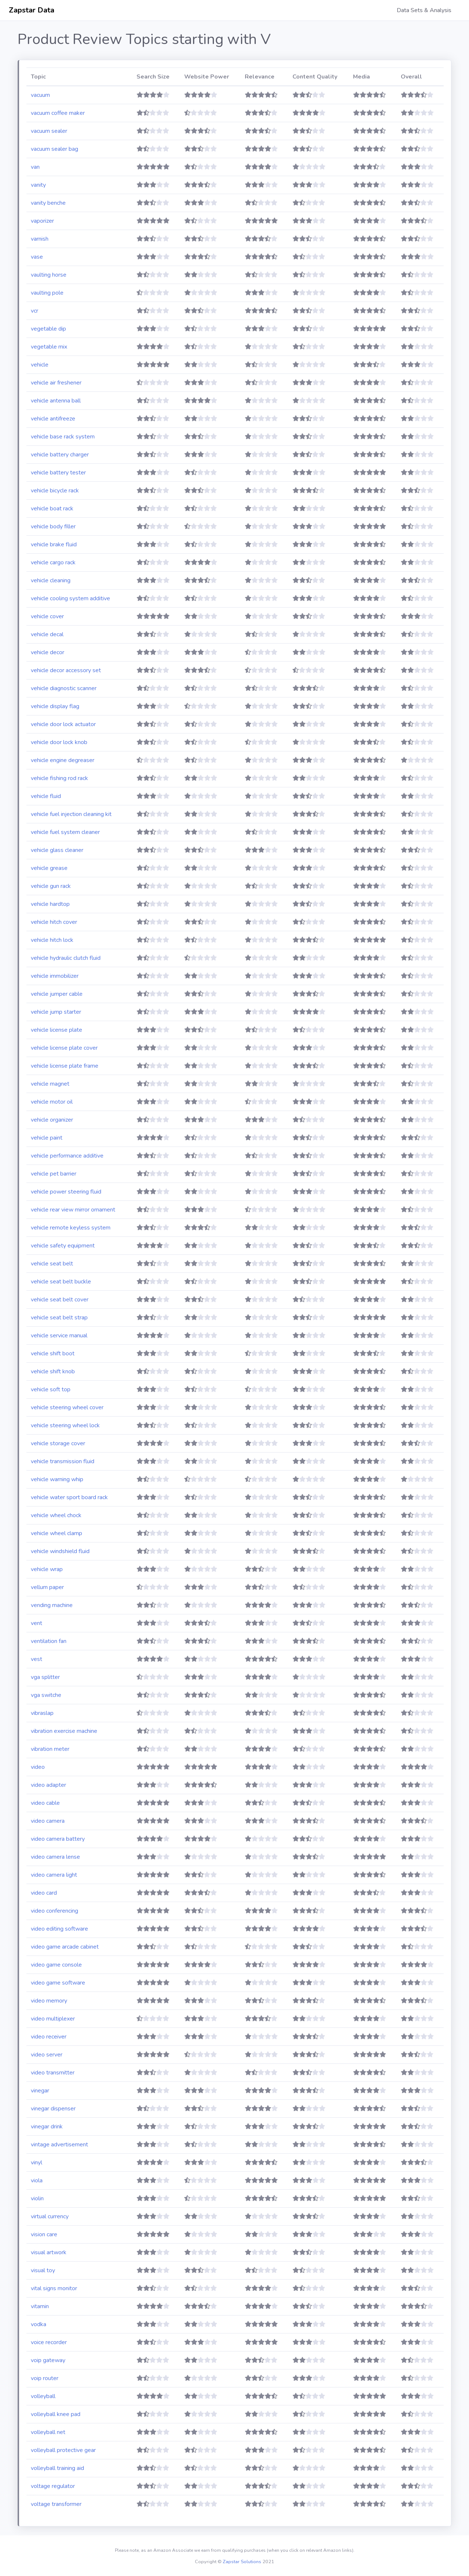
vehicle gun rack (51, 886)
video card (44, 1893)
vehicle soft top (50, 1389)
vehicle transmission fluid (62, 1461)
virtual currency (50, 2216)
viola (37, 2180)
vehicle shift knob (53, 1371)
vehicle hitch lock (52, 940)
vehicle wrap (47, 1569)
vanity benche (48, 203)
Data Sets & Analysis (424, 10)
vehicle (39, 365)
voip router (44, 2378)
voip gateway (48, 2360)
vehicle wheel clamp (56, 1533)
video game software (58, 1983)
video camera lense (55, 1857)
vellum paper (47, 1587)
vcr (34, 311)
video (38, 1767)
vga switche (46, 1695)
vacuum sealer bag (54, 149)
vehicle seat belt (52, 1264)
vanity (38, 185)
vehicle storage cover (58, 1443)
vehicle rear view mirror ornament (73, 1210)
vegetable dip (48, 329)
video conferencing (54, 1911)
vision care (44, 2234)
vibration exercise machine (64, 1731)
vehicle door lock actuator (63, 724)
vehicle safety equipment (63, 1246)
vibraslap (42, 1713)
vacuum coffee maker (58, 113)
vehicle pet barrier (53, 1174)
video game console (56, 1965)
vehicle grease (49, 868)
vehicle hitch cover (54, 922)
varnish (39, 239)
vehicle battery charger (60, 455)
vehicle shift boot (52, 1353)
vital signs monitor (54, 2288)
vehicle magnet (50, 1084)
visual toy (43, 2270)
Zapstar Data (31, 10)
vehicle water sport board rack (69, 1497)
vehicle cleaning (50, 580)
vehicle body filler (53, 526)
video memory (49, 2001)
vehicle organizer (52, 1120)
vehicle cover (47, 616)
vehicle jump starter (56, 1012)
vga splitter (45, 1677)
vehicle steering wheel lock (65, 1425)
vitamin (40, 2306)
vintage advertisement (59, 2144)
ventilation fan (48, 1641)
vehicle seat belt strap (59, 1317)
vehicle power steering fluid (66, 1192)
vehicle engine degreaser (62, 760)
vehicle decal (47, 634)
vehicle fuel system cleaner (65, 832)
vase (37, 257)
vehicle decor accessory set (66, 670)
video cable (45, 1803)
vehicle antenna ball (56, 401)
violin (37, 2198)
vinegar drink (47, 2127)
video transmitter (52, 2073)
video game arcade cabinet (65, 1947)
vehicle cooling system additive (70, 598)
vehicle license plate (56, 1030)
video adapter (48, 1785)
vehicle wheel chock (56, 1515)
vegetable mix (49, 347)
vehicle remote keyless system (70, 1228)
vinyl (36, 2162)
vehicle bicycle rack (55, 491)
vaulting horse (48, 275)
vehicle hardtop (50, 904)
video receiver (48, 2037)
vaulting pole (47, 293)
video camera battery (58, 1839)
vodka (38, 2324)
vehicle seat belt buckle (61, 1282)
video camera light (54, 1875)
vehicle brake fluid (54, 544)
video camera (48, 1821)
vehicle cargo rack (53, 562)
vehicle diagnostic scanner (64, 688)
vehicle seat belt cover (59, 1300)
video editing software (59, 1929)
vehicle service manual (59, 1335)
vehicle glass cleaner (57, 850)
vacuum (40, 95)
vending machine (52, 1605)
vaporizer (42, 221)
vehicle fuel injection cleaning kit (71, 814)
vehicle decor (47, 652)
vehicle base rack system (63, 437)
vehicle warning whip (57, 1479)
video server (46, 2055)
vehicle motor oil (52, 1102)
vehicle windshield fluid (60, 1551)
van (35, 167)
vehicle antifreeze (53, 419)
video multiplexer (53, 2019)
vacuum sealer (49, 131)
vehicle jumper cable (57, 994)
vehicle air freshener (56, 383)
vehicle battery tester (58, 473)
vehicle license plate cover (64, 1048)
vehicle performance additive (67, 1156)
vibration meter (50, 1749)
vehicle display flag (55, 706)
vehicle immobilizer (55, 976)
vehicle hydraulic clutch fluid (66, 958)
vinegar (40, 2091)
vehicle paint (46, 1138)
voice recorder (49, 2342)
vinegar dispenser (53, 2109)
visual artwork (48, 2252)
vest (36, 1659)
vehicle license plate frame (64, 1066)
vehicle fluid (46, 796)
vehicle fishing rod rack (59, 778)
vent (36, 1623)
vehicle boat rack (52, 508)
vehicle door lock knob (59, 742)
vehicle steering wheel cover (67, 1407)
